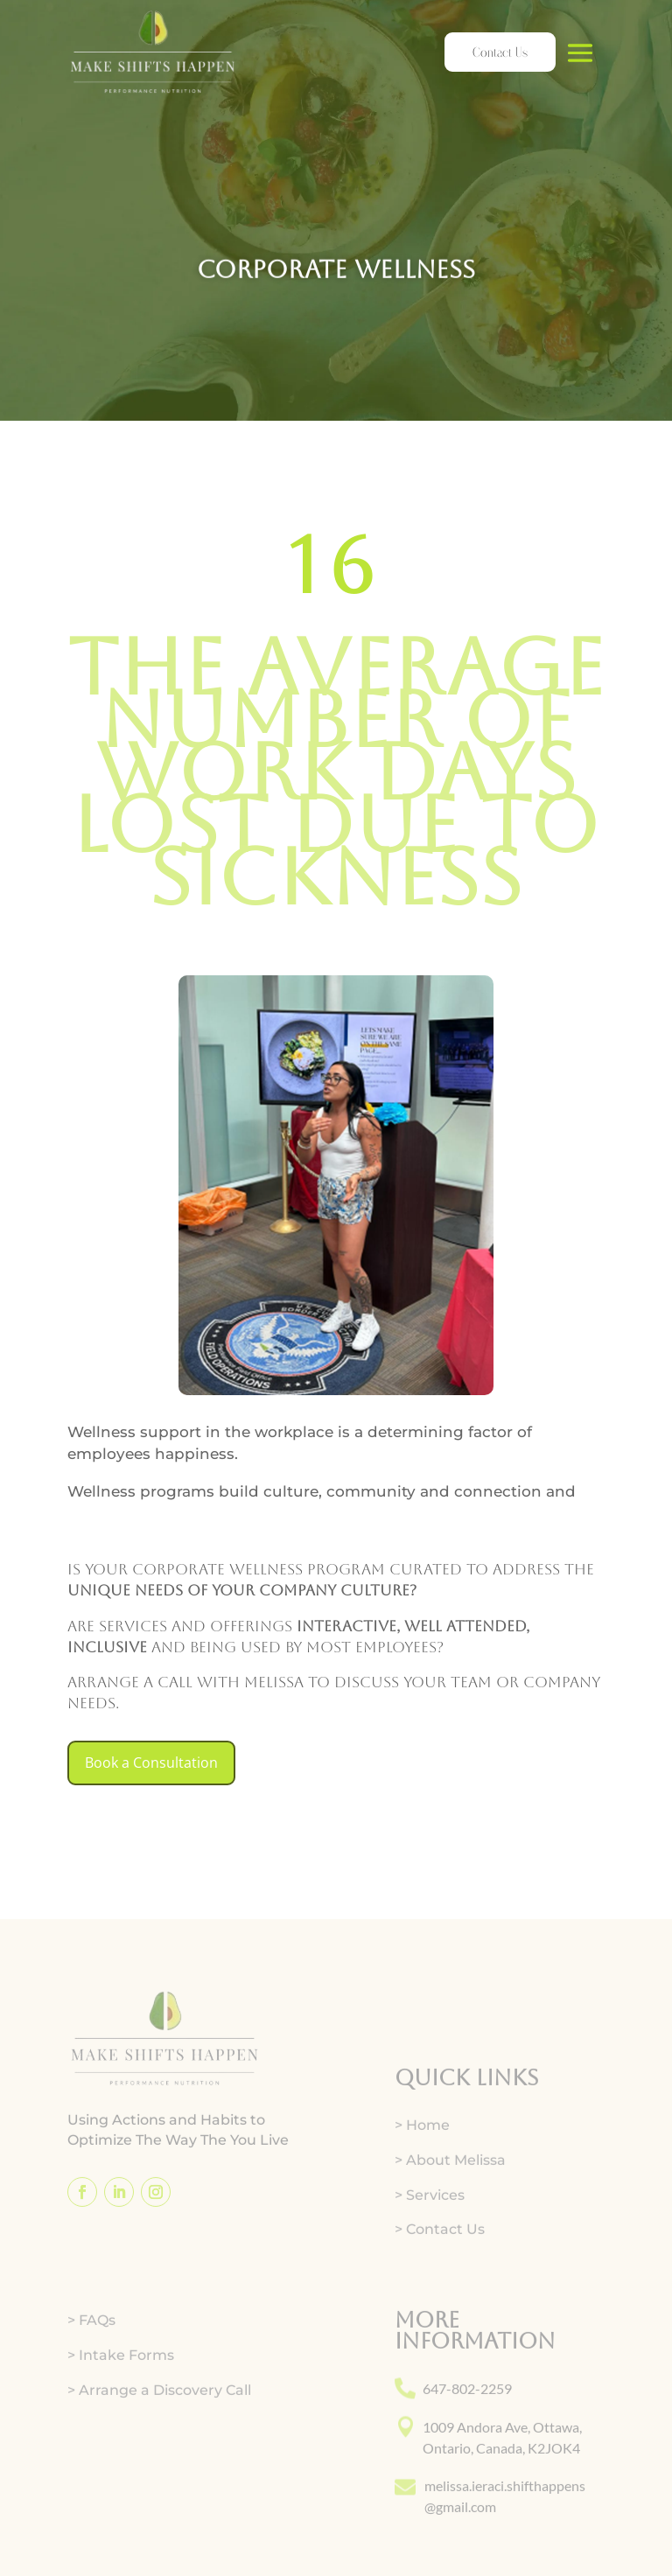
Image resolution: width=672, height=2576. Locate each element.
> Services (430, 2256)
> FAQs (91, 2382)
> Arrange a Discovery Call (159, 2451)
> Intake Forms (120, 2416)
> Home (422, 2186)
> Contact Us (440, 2291)
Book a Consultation (151, 1762)
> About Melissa (450, 2221)
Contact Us (500, 52)
